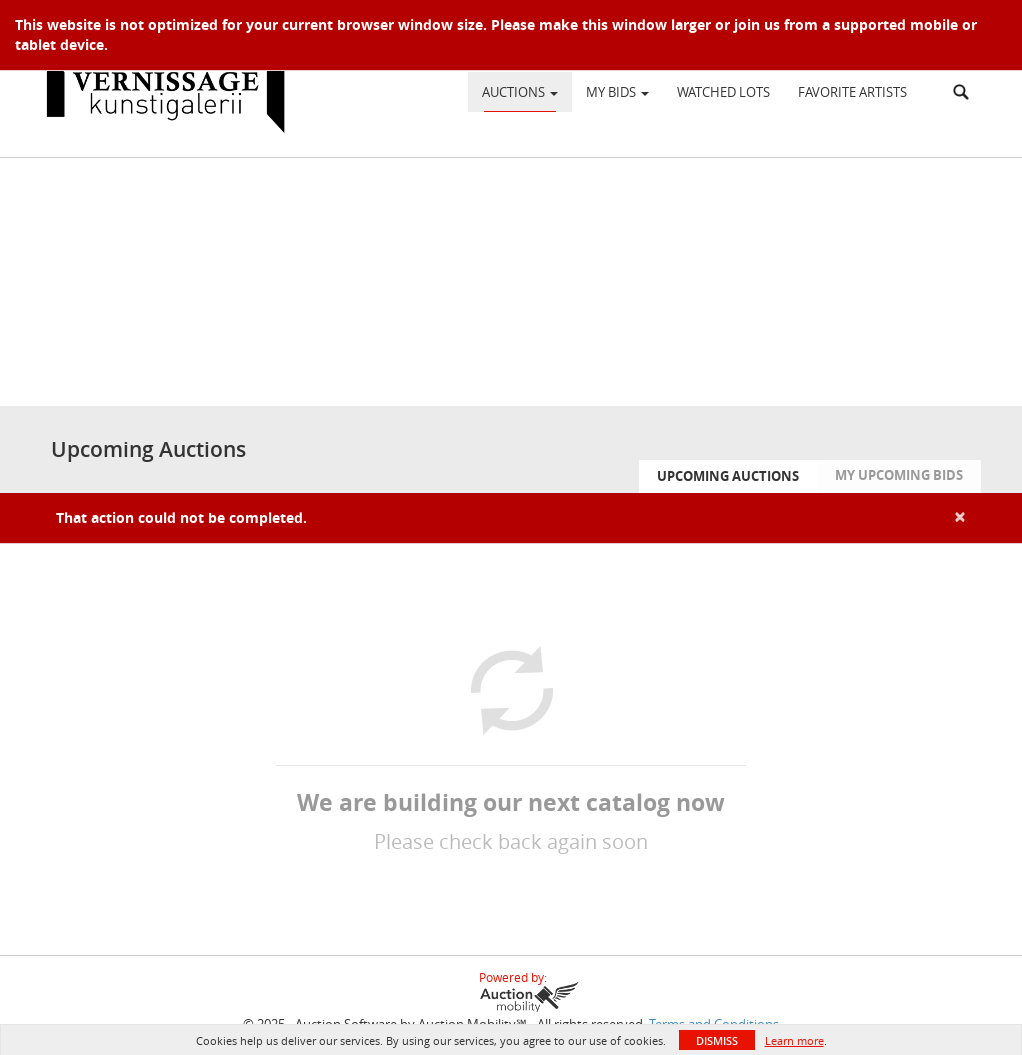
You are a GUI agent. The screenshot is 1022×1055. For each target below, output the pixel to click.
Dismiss (717, 1040)
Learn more (794, 1040)
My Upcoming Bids (899, 475)
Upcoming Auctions (728, 476)
